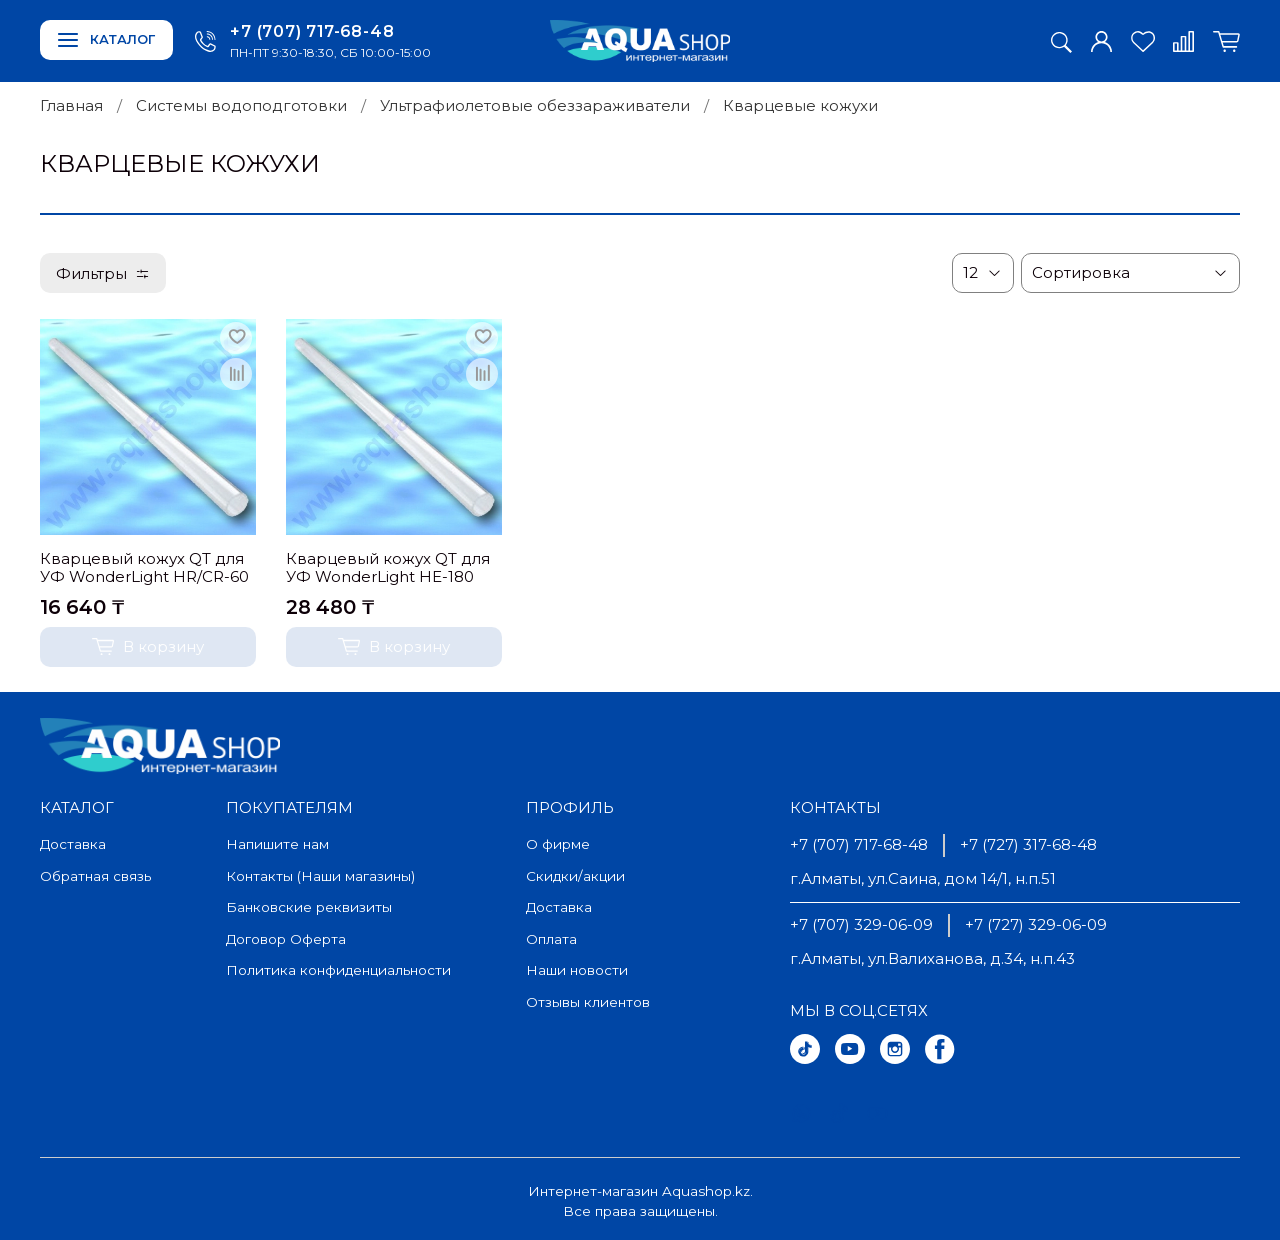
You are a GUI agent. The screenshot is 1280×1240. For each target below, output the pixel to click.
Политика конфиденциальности (338, 970)
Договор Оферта (286, 939)
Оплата (551, 939)
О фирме (558, 844)
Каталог (106, 39)
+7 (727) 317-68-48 (1028, 844)
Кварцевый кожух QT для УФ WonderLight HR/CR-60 (144, 568)
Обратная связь (95, 876)
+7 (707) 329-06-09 (861, 924)
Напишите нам (277, 844)
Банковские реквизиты (309, 907)
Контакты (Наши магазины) (320, 876)
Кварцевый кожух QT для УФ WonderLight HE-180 (388, 568)
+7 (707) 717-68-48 (312, 31)
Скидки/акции (575, 876)
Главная (71, 105)
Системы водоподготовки (241, 105)
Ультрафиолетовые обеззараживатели (535, 105)
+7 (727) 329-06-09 (1036, 924)
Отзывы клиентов (588, 1002)
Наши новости (577, 970)
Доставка (73, 844)
